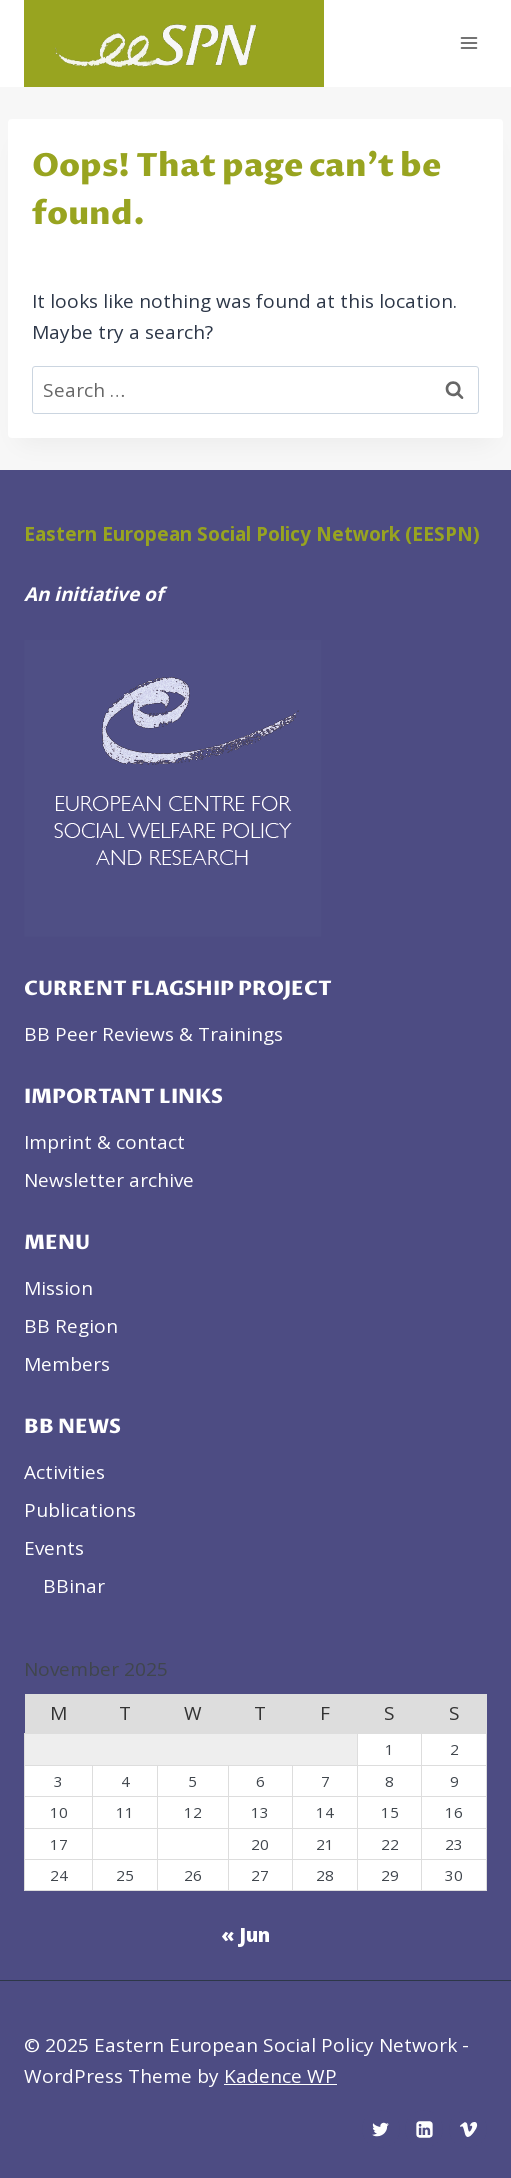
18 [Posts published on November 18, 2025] (125, 1844)
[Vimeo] (468, 2129)
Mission (58, 1288)
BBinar (74, 1586)
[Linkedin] (424, 2129)
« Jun (245, 1935)
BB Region (71, 1326)
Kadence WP (280, 2076)
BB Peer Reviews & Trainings (153, 1034)
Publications (80, 1510)
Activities (64, 1472)
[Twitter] (381, 2129)
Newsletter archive (109, 1180)
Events (54, 1548)
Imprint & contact (104, 1142)
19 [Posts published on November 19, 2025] (193, 1844)
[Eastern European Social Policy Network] (174, 43)
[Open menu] (468, 43)
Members (67, 1364)
